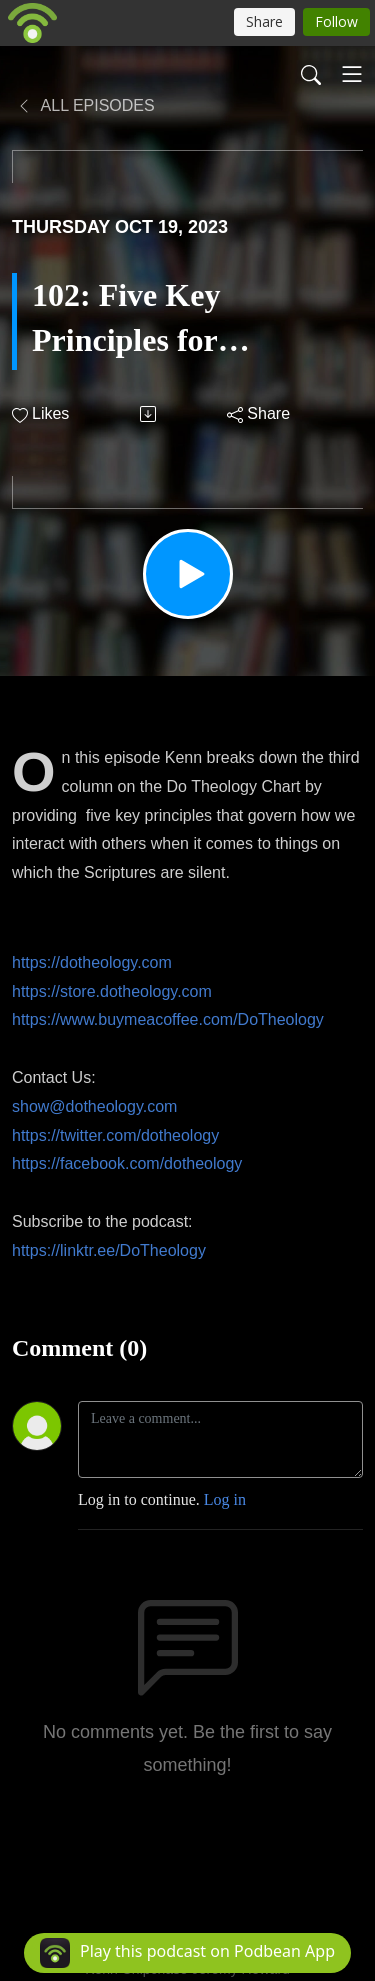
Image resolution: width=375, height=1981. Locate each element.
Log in (225, 1499)
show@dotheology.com (94, 1106)
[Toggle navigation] (352, 74)
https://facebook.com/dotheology (127, 1163)
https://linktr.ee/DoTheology (109, 1250)
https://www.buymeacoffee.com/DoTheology (168, 1019)
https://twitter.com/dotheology (115, 1135)
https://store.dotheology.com (112, 991)
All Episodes (85, 105)
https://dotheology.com (92, 962)
